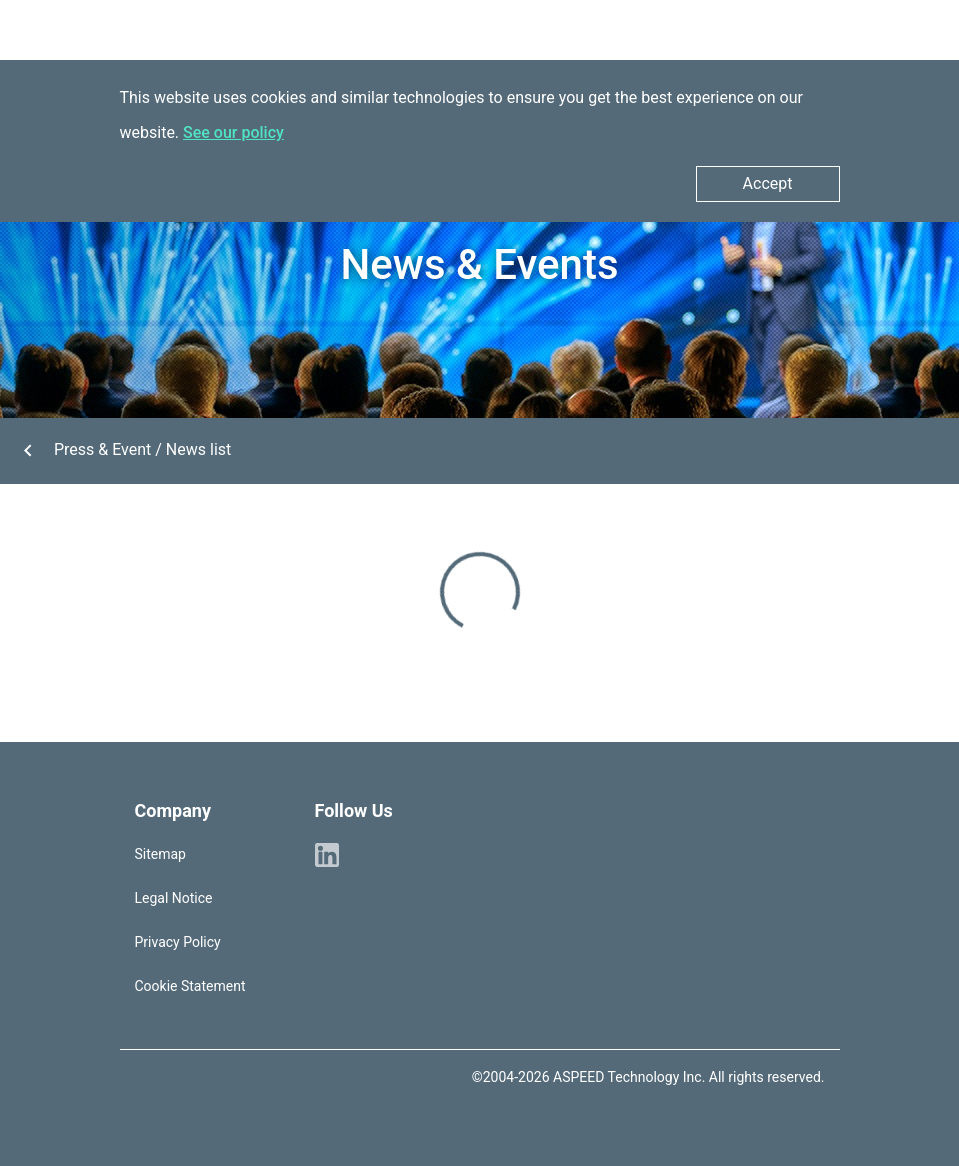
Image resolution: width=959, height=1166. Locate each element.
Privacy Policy (178, 942)
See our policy (233, 132)
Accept (768, 183)
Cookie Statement (190, 986)
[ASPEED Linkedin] (327, 854)
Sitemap (160, 854)
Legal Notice (174, 898)
